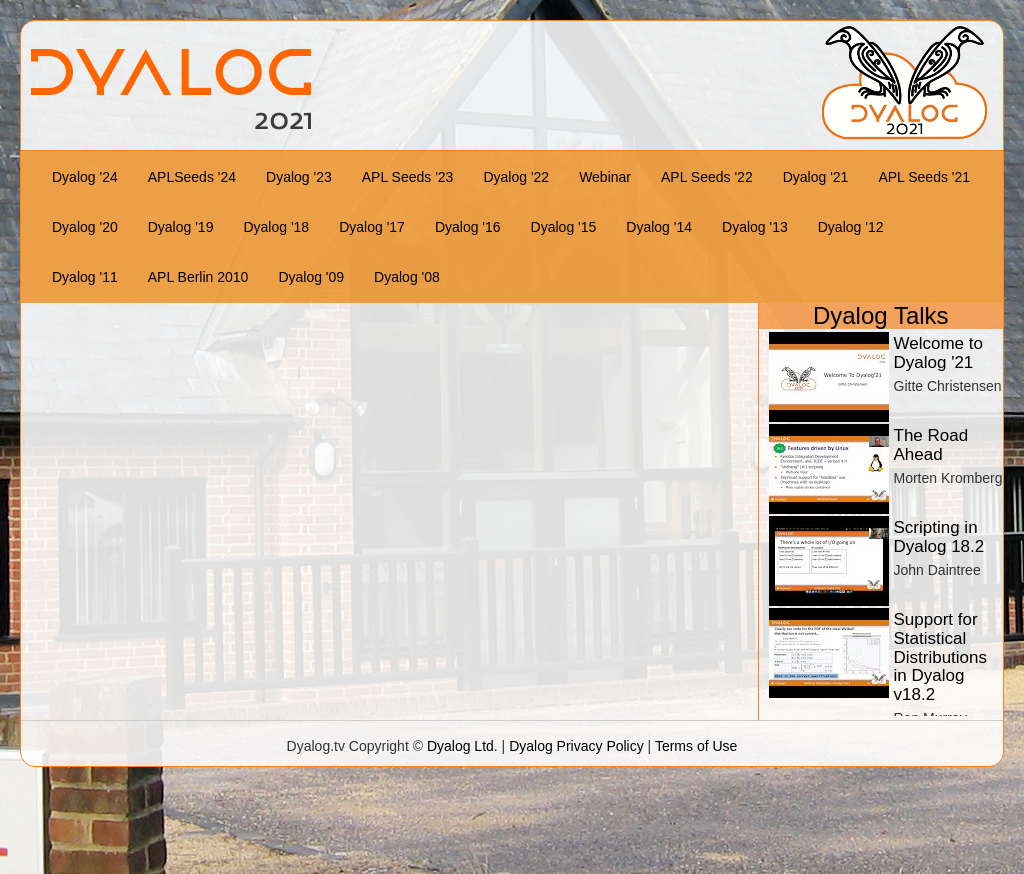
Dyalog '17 (372, 227)
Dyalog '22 (516, 177)
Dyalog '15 (564, 227)
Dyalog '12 (851, 227)
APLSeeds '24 (192, 177)
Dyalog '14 (659, 227)
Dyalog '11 (85, 277)
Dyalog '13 (755, 227)
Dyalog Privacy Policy (576, 746)
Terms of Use (696, 746)
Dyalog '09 (311, 277)
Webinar (605, 177)
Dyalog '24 (85, 177)
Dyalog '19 (181, 227)
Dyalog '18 (276, 227)
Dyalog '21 (816, 177)
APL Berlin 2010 (198, 277)
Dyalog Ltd (460, 746)
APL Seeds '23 (408, 177)
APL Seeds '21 (924, 177)
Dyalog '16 (468, 227)
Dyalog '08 (407, 277)
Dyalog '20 (85, 227)
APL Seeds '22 (707, 177)
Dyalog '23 (299, 177)
